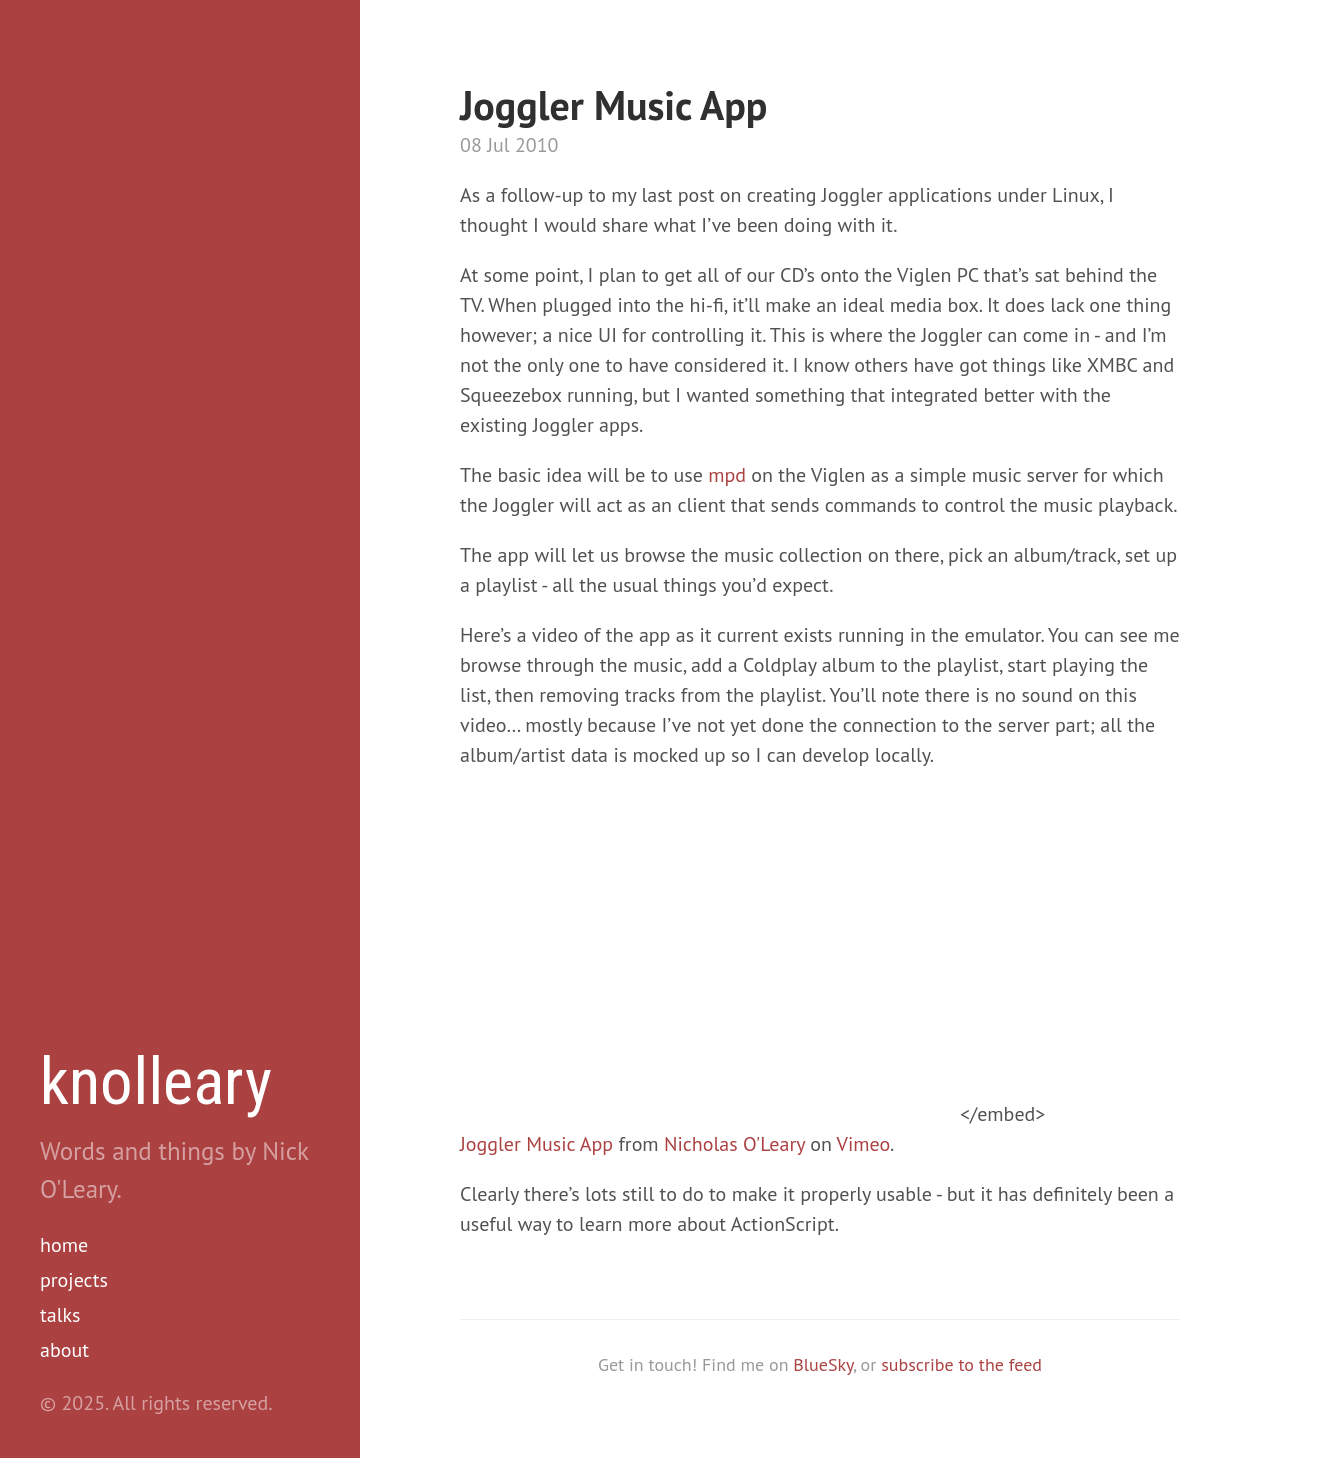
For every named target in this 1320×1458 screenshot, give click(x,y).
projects (74, 1280)
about (64, 1350)
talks (60, 1315)
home (64, 1245)
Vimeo (863, 1144)
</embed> (752, 1114)
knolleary (156, 1082)
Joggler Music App (536, 1144)
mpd (727, 475)
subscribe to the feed (961, 1364)
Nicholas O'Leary (734, 1144)
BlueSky (823, 1364)
